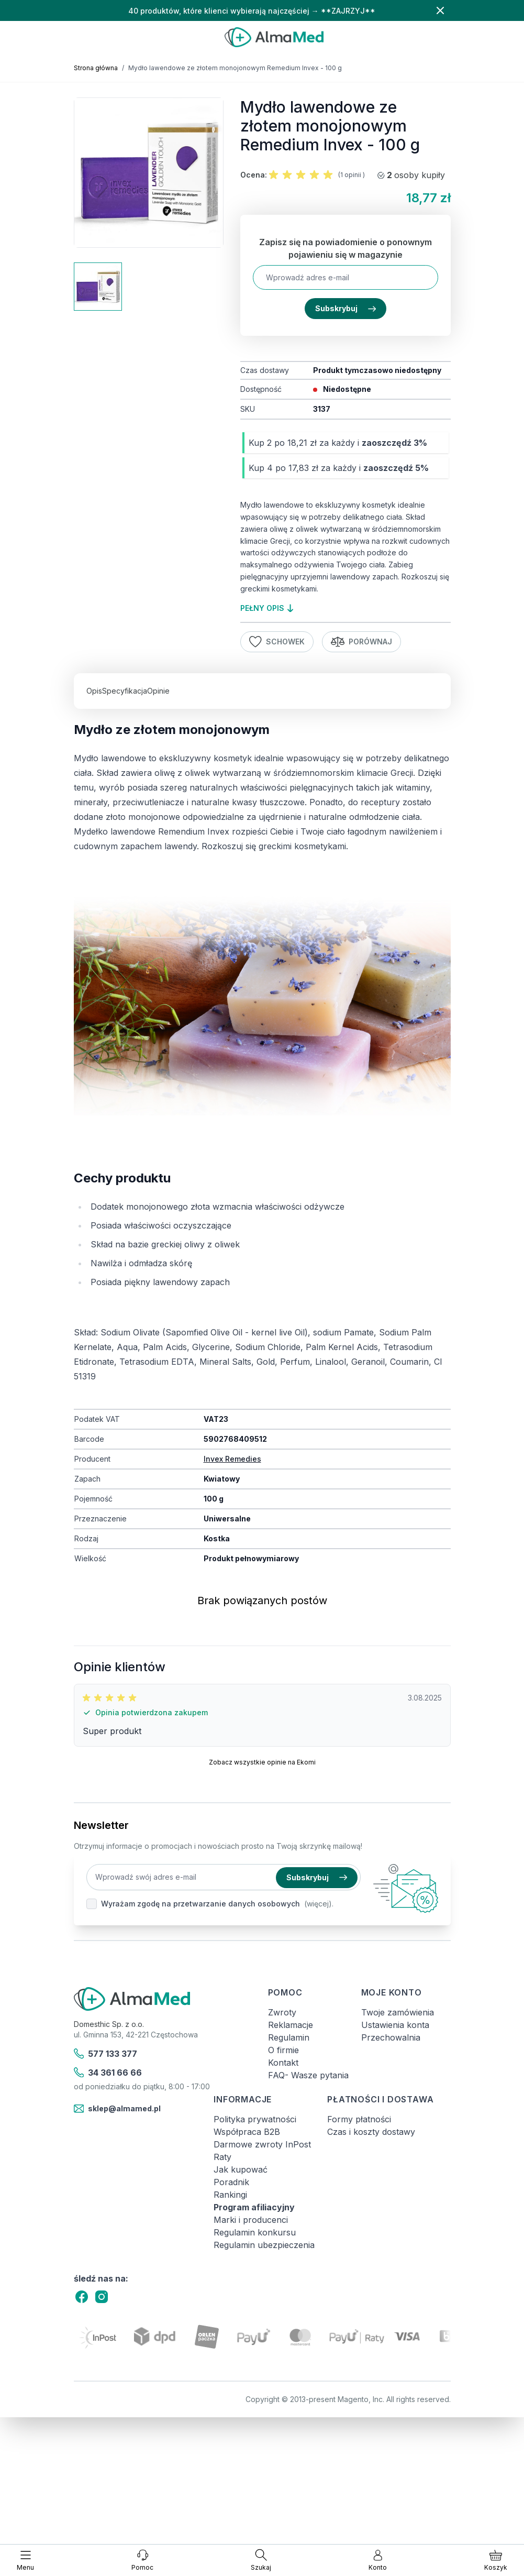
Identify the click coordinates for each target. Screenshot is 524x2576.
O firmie (283, 2050)
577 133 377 (106, 2053)
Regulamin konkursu (255, 2232)
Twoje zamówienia (397, 2012)
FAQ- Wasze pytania (308, 2075)
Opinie (158, 690)
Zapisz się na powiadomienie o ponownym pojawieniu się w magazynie (345, 248)
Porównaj (362, 642)
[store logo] (274, 37)
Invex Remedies (232, 1458)
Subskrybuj (345, 308)
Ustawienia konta (395, 2025)
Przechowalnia (390, 2037)
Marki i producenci (251, 2220)
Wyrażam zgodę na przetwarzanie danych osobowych (200, 1903)
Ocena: (253, 174)
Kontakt (283, 2062)
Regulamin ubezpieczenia (264, 2245)
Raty (222, 2157)
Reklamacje (290, 2025)
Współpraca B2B (247, 2131)
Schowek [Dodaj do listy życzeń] (277, 642)
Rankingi (230, 2194)
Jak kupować (240, 2169)
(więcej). (318, 1903)
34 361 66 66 (108, 2072)
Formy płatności (359, 2119)
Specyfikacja (124, 690)
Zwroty (282, 2012)
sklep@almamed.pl (117, 2108)
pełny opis (266, 608)
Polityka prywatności (255, 2119)
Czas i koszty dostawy (371, 2131)
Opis (94, 690)
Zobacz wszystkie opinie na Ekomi (262, 1762)
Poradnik (231, 2182)
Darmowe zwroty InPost (262, 2144)
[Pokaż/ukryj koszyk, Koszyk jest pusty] (495, 2560)
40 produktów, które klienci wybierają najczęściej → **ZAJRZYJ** (251, 10)
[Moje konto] (378, 2560)
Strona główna (96, 68)
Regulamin (288, 2037)
